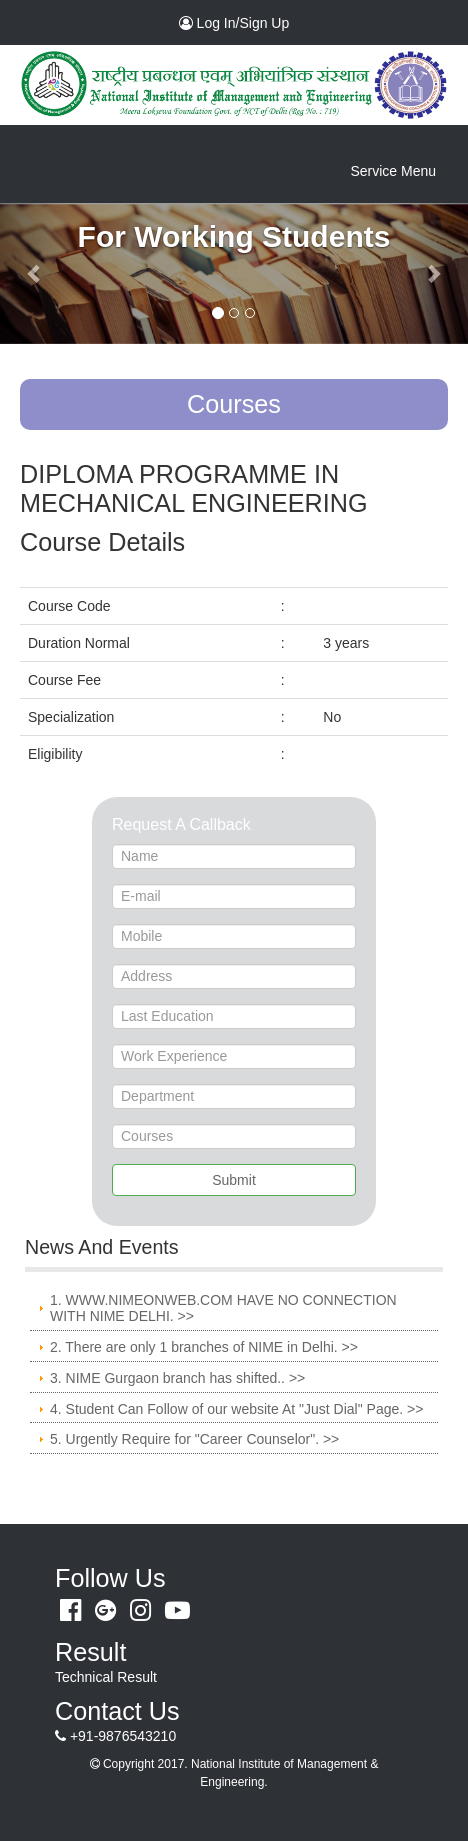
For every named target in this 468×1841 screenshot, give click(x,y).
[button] (35, 273)
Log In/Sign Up (260, 22)
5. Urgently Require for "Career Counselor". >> (194, 1439)
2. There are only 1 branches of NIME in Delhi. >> (204, 1347)
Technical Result (106, 1677)
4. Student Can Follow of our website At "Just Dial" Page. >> (236, 1409)
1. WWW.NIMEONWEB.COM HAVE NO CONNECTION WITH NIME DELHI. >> (223, 1308)
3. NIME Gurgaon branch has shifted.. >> (177, 1378)
